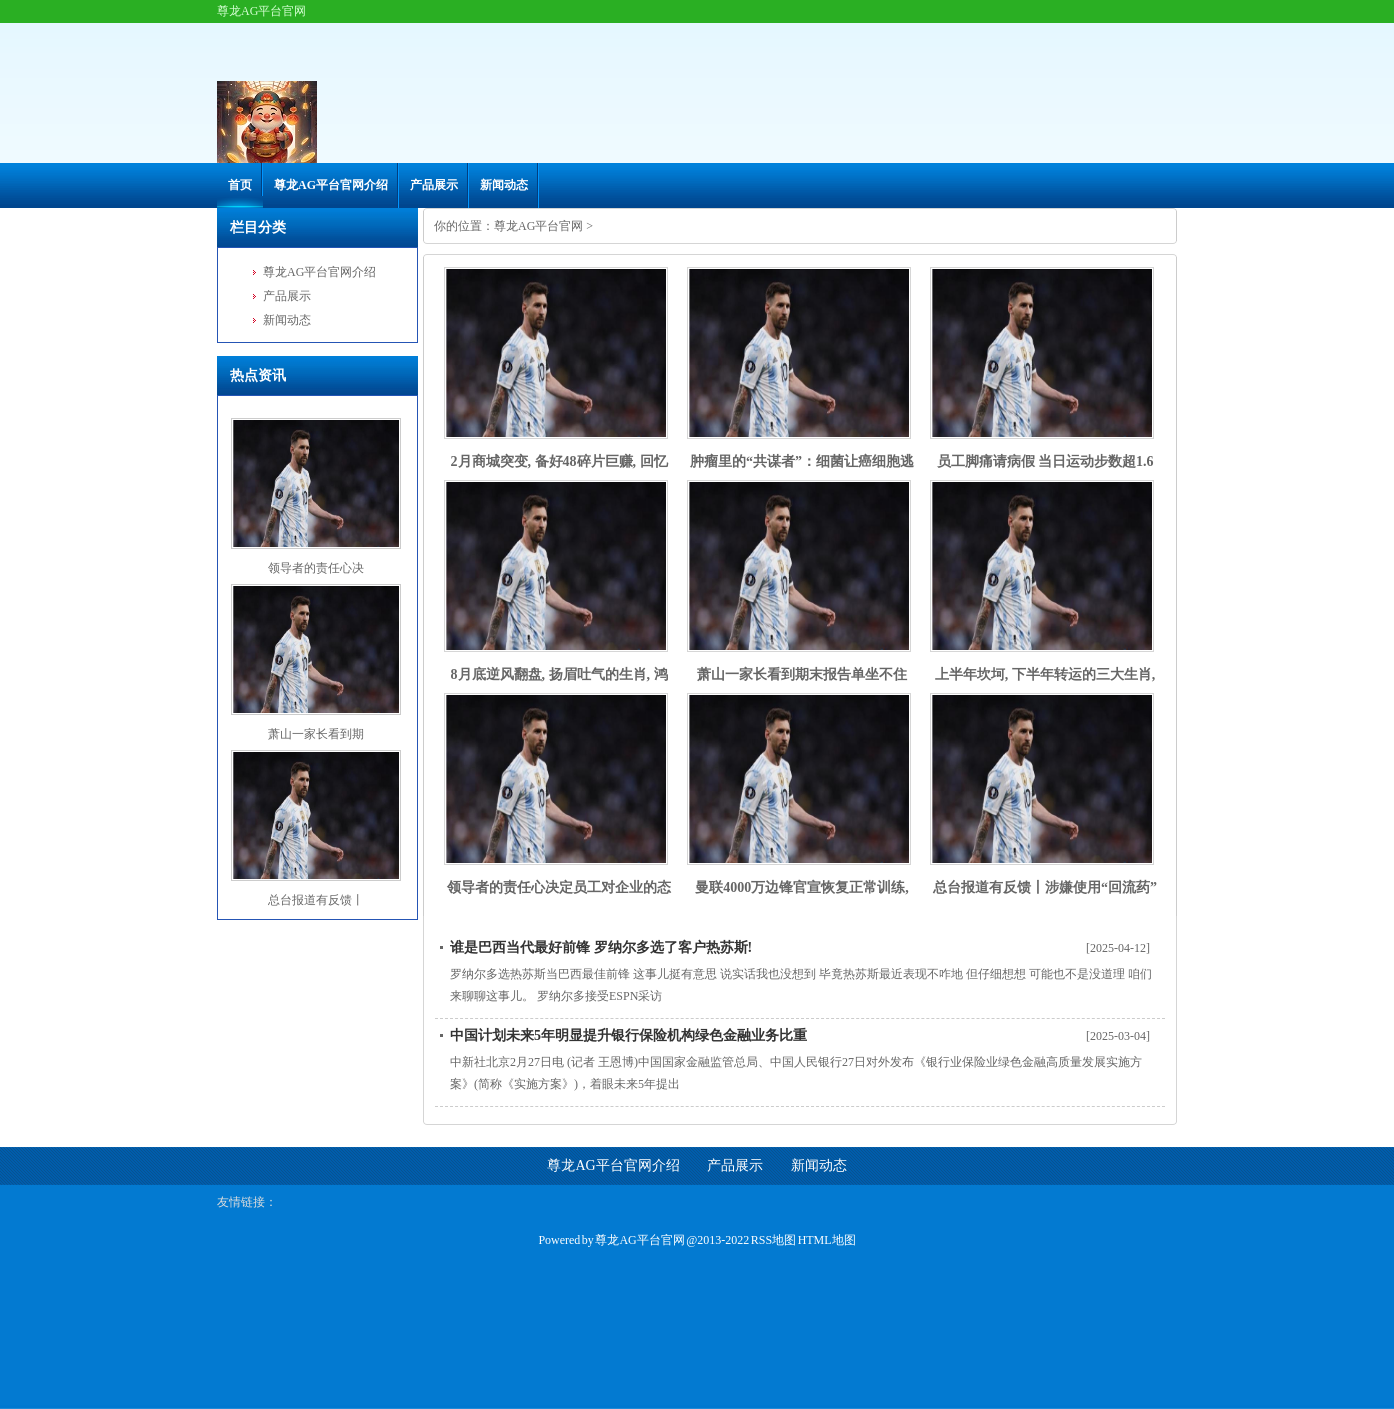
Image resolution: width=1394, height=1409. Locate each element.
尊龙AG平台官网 (538, 226)
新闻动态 (504, 185)
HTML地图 (827, 1240)
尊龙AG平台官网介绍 (331, 185)
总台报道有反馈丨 (316, 900)
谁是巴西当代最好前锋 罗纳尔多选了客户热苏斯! (601, 947)
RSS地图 (773, 1240)
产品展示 (434, 185)
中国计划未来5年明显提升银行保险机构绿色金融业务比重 (628, 1035)
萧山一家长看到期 (316, 734)
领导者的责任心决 (316, 568)
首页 (240, 185)
